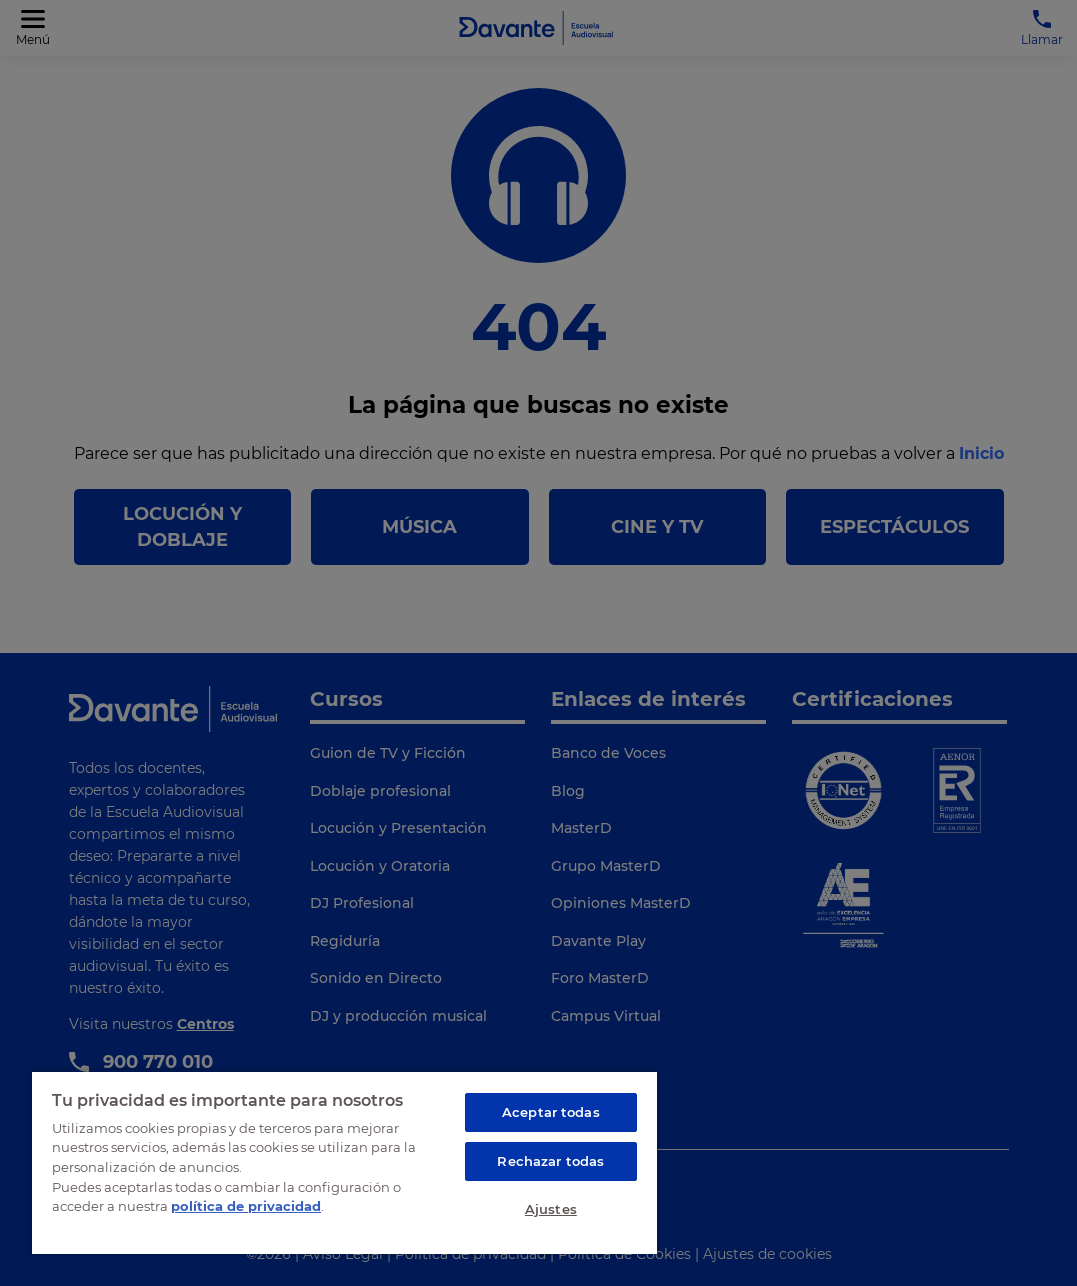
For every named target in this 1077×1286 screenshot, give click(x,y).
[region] (344, 1162)
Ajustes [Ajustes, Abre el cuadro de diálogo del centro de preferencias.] (551, 1209)
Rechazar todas (550, 1161)
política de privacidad (246, 1206)
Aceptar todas (551, 1112)
